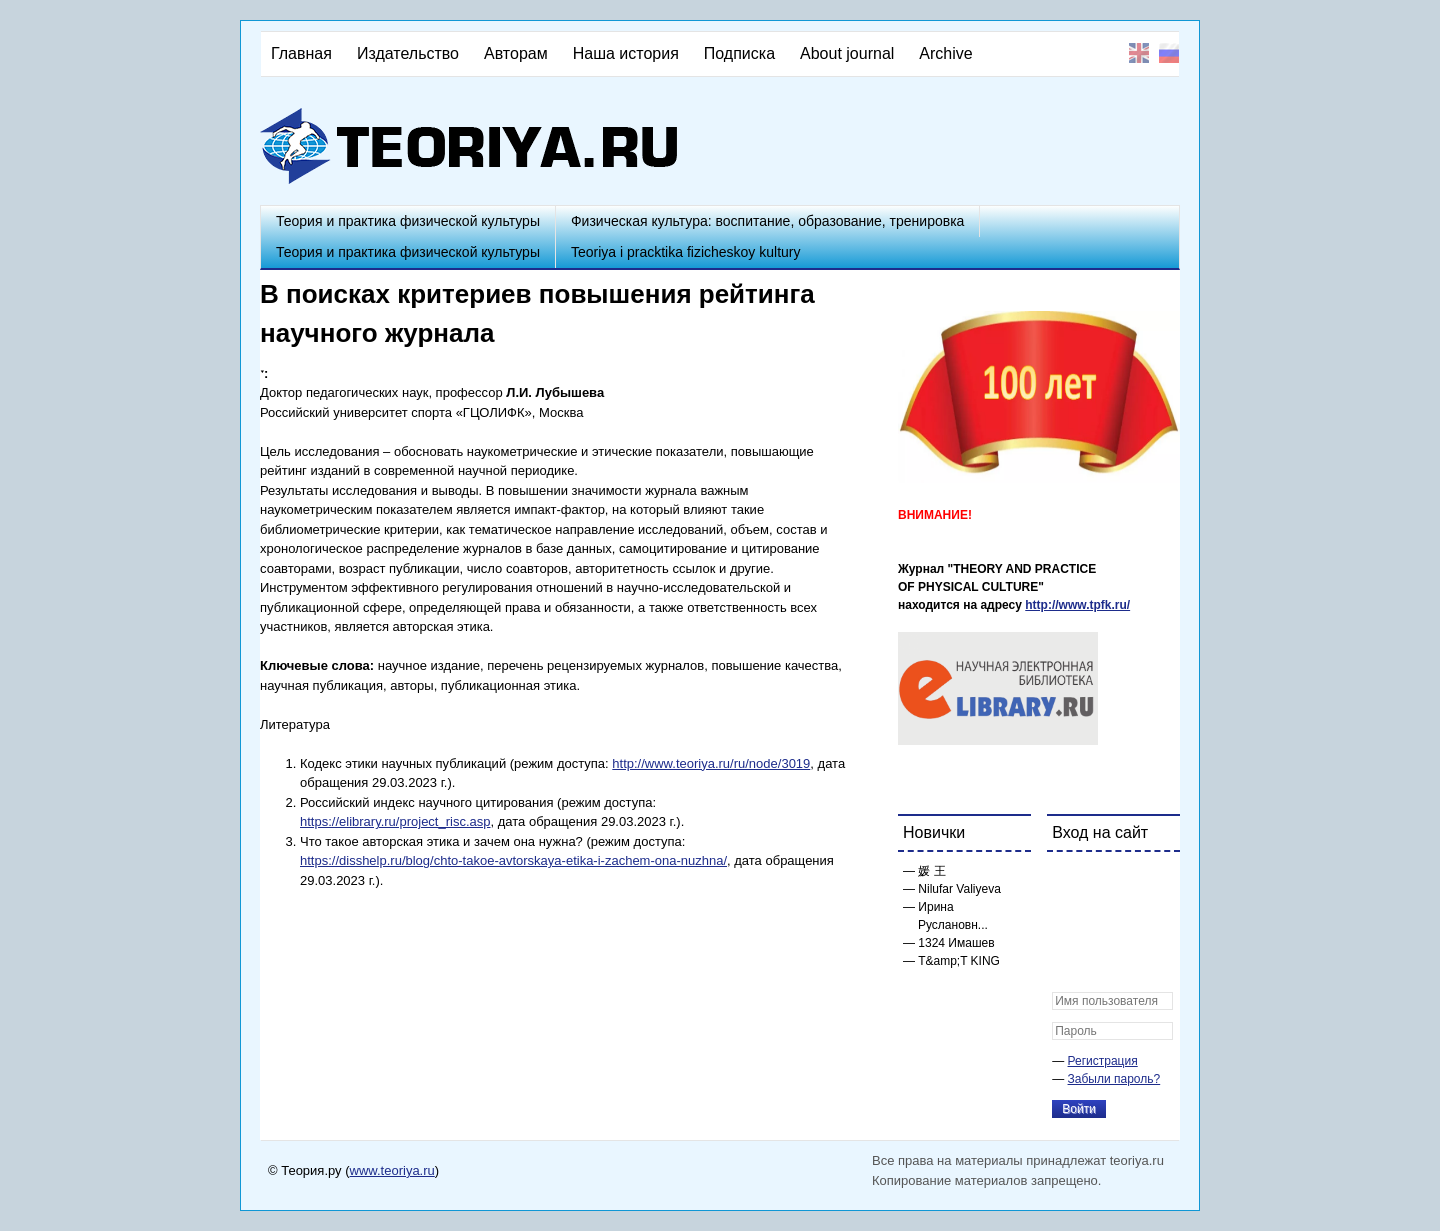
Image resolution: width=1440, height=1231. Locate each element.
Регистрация (1103, 1061)
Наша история (626, 53)
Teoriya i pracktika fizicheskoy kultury (686, 252)
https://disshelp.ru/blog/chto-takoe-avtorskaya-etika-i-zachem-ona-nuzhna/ (513, 860)
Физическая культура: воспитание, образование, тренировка (767, 221)
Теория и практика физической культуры (408, 221)
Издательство (408, 53)
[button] (1068, 880)
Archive (945, 53)
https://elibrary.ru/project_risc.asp (395, 821)
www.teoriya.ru (392, 1170)
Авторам (516, 53)
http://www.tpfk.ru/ (1077, 605)
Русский (1169, 53)
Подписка (739, 53)
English (1139, 53)
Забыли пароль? (1114, 1079)
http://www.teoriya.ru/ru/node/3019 (711, 763)
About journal (847, 53)
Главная (301, 53)
